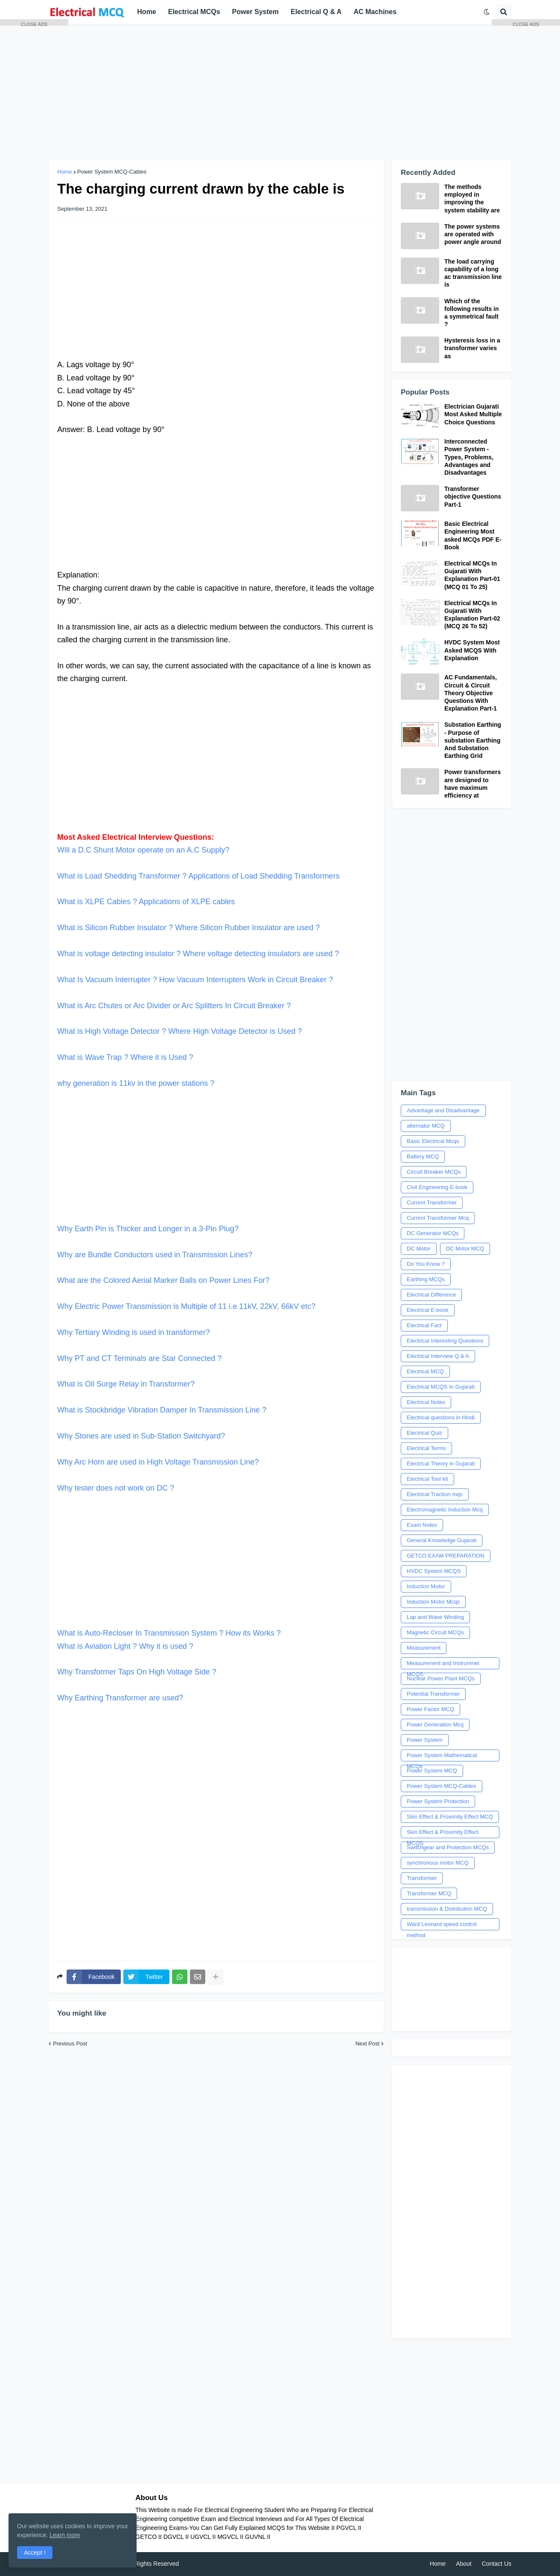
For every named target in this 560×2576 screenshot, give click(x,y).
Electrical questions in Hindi (441, 1417)
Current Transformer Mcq (438, 1218)
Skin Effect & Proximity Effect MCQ (450, 1816)
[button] (486, 12)
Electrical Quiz (424, 1433)
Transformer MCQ (429, 1893)
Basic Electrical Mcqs (433, 1141)
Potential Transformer (433, 1694)
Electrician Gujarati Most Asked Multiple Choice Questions (473, 414)
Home (438, 2563)
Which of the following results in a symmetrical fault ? (471, 313)
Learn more (65, 2535)
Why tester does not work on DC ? (115, 1488)
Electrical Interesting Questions (445, 1340)
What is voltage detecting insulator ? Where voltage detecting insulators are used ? (198, 953)
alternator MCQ (426, 1126)
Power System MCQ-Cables (112, 171)
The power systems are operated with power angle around (472, 234)
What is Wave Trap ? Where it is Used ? (125, 1057)
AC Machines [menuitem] (374, 11)
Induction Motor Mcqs (433, 1601)
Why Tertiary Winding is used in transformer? (133, 1332)
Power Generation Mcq (435, 1724)
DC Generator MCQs (432, 1233)
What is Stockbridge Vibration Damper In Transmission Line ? (161, 1410)
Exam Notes (422, 1525)
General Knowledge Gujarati (441, 1540)
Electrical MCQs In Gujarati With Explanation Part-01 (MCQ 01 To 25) (472, 575)
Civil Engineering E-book (437, 1187)
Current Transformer (432, 1202)
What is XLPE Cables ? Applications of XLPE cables (147, 901)
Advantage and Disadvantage (443, 1110)
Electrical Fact (424, 1325)
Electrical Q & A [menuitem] (316, 11)
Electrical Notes (426, 1402)
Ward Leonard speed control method (442, 1925)
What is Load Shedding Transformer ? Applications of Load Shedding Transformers (198, 876)
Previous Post (70, 2043)
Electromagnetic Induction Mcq (445, 1509)
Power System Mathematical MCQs (442, 1756)
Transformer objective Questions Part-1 (472, 496)
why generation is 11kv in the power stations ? (135, 1083)
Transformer (422, 1878)
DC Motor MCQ (465, 1248)
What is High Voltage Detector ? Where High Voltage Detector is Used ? (179, 1031)
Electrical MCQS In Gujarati (441, 1387)
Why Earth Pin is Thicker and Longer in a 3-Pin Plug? (216, 1168)
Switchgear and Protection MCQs (448, 1847)
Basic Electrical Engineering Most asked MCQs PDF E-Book (473, 535)
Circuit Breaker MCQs (434, 1172)
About (464, 2563)
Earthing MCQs (426, 1279)
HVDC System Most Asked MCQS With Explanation (472, 650)
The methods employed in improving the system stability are (472, 198)
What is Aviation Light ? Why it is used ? (125, 1646)
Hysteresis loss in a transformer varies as (472, 348)
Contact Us (496, 2563)
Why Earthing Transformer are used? (120, 1698)
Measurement (423, 1648)
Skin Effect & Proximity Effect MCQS (442, 1833)
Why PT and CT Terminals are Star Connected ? (139, 1358)
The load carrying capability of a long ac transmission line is (473, 273)
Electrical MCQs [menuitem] (194, 11)
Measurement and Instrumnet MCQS (443, 1664)
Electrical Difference (431, 1294)
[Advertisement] (280, 92)
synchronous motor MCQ (438, 1862)
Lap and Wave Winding (435, 1617)
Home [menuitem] (146, 11)
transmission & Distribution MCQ (447, 1909)
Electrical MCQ (425, 1371)
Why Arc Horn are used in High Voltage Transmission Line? (158, 1462)
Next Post (367, 2043)
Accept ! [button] (35, 2552)
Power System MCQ (432, 1770)
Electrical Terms (426, 1448)
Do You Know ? (426, 1264)
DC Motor (419, 1248)
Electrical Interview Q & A (438, 1356)
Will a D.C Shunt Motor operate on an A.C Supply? (143, 850)
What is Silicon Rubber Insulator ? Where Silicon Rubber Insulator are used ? (188, 927)
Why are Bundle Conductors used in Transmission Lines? (154, 1254)
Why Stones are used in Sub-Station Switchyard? (141, 1436)
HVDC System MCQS (434, 1571)
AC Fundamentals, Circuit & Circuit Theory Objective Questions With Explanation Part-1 (470, 693)
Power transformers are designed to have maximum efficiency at (472, 784)
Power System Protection (438, 1801)
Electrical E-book (428, 1310)
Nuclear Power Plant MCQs (441, 1678)
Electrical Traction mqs (435, 1494)
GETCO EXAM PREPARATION (445, 1555)
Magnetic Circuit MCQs (435, 1632)
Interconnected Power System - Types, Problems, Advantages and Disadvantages (468, 457)
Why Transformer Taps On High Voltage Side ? (136, 1672)
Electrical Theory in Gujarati (441, 1463)
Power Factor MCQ (430, 1709)
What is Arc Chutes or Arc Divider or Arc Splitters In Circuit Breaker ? (174, 1005)
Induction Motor (426, 1586)
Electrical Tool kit (427, 1479)
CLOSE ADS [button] (34, 24)
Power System (425, 1740)
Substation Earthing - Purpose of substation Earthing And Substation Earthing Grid (472, 740)
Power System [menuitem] (255, 11)
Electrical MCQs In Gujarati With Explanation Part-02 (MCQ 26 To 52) (472, 615)
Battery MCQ (423, 1156)
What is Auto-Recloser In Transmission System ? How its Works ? (216, 1572)
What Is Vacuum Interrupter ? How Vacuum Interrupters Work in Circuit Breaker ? (195, 979)
